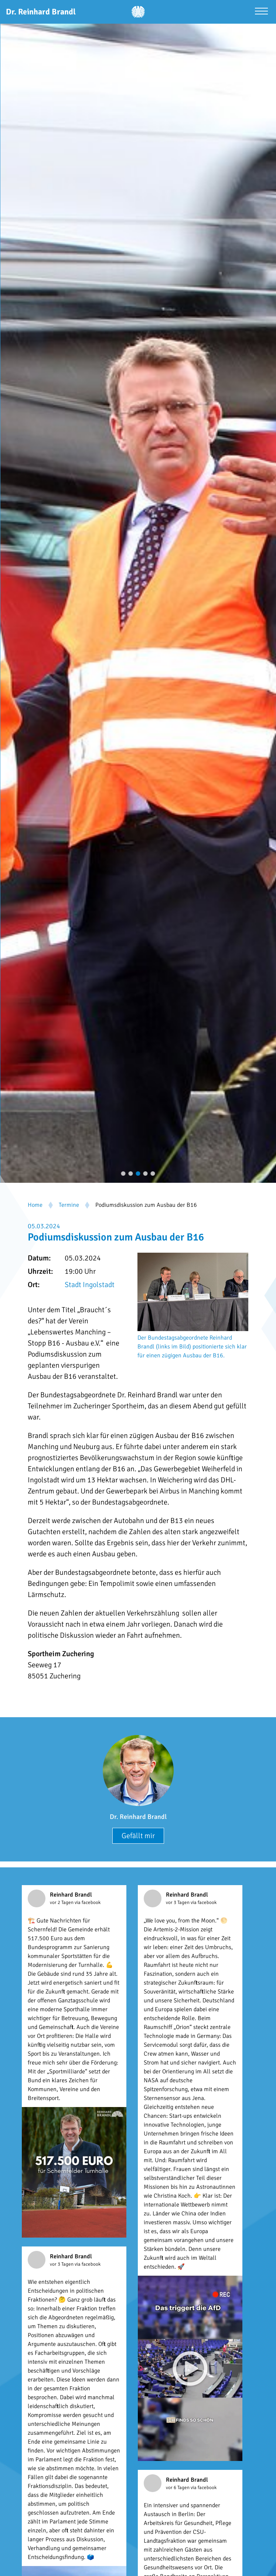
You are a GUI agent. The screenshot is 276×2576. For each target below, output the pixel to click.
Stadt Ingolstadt (90, 1284)
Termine (69, 1205)
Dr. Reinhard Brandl (138, 1817)
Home (35, 1205)
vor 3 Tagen (178, 1902)
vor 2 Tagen (62, 1902)
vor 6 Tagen (178, 2488)
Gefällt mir (138, 1835)
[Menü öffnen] (261, 12)
